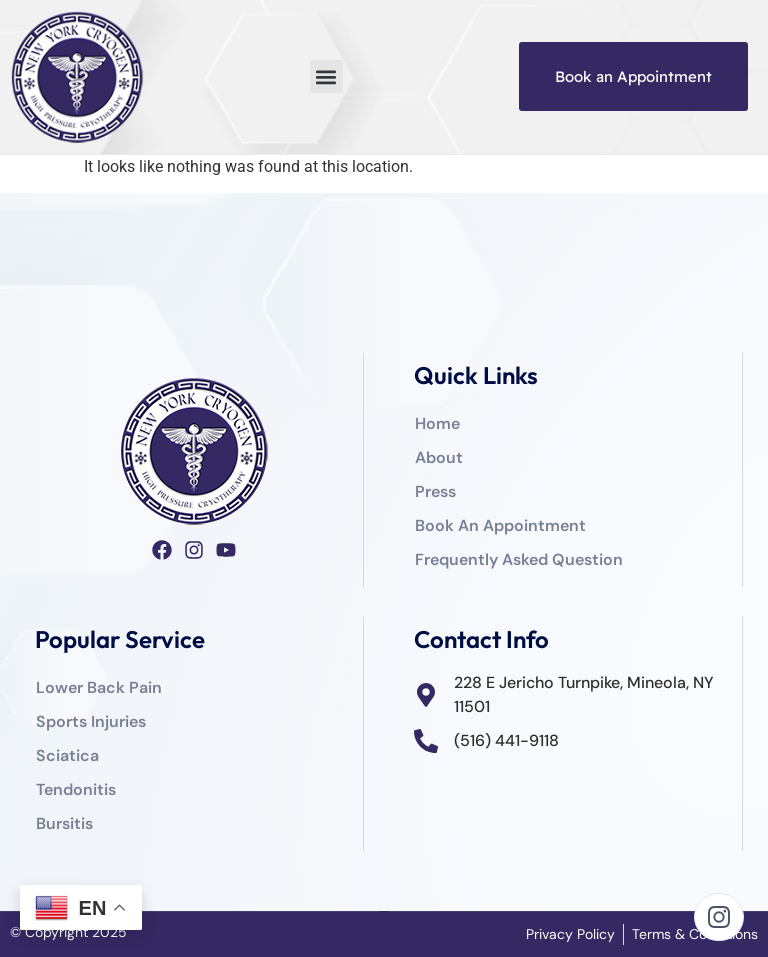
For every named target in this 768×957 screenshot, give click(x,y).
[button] (326, 76)
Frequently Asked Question (519, 559)
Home (437, 423)
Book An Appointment (500, 525)
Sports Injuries (91, 721)
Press (435, 491)
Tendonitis (76, 789)
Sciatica (67, 755)
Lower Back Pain (99, 687)
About (439, 457)
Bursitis (64, 823)
